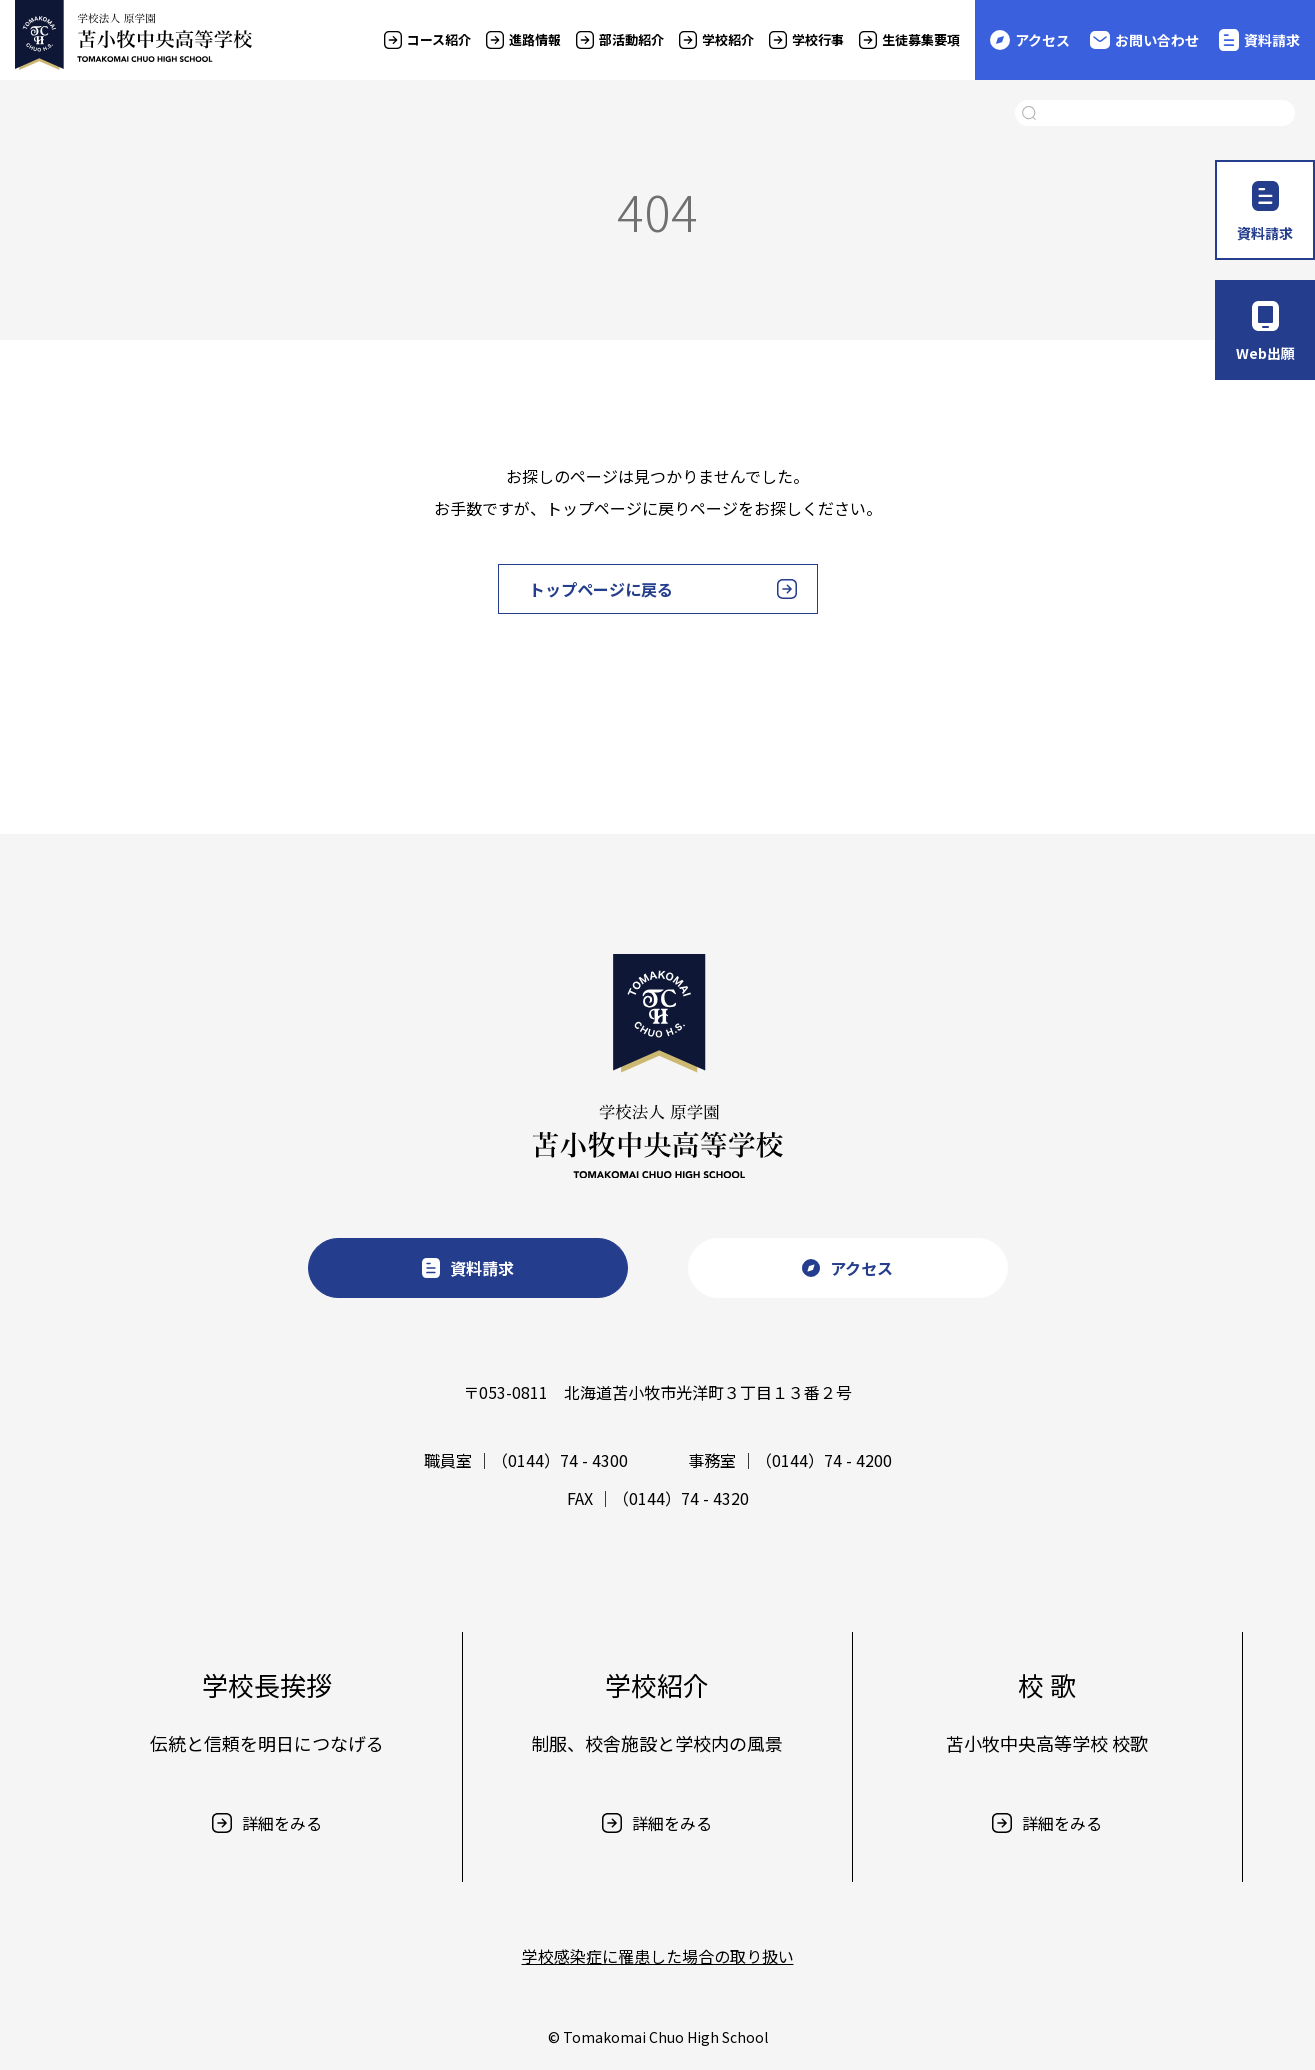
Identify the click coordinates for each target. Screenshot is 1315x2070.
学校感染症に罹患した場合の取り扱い (658, 1956)
